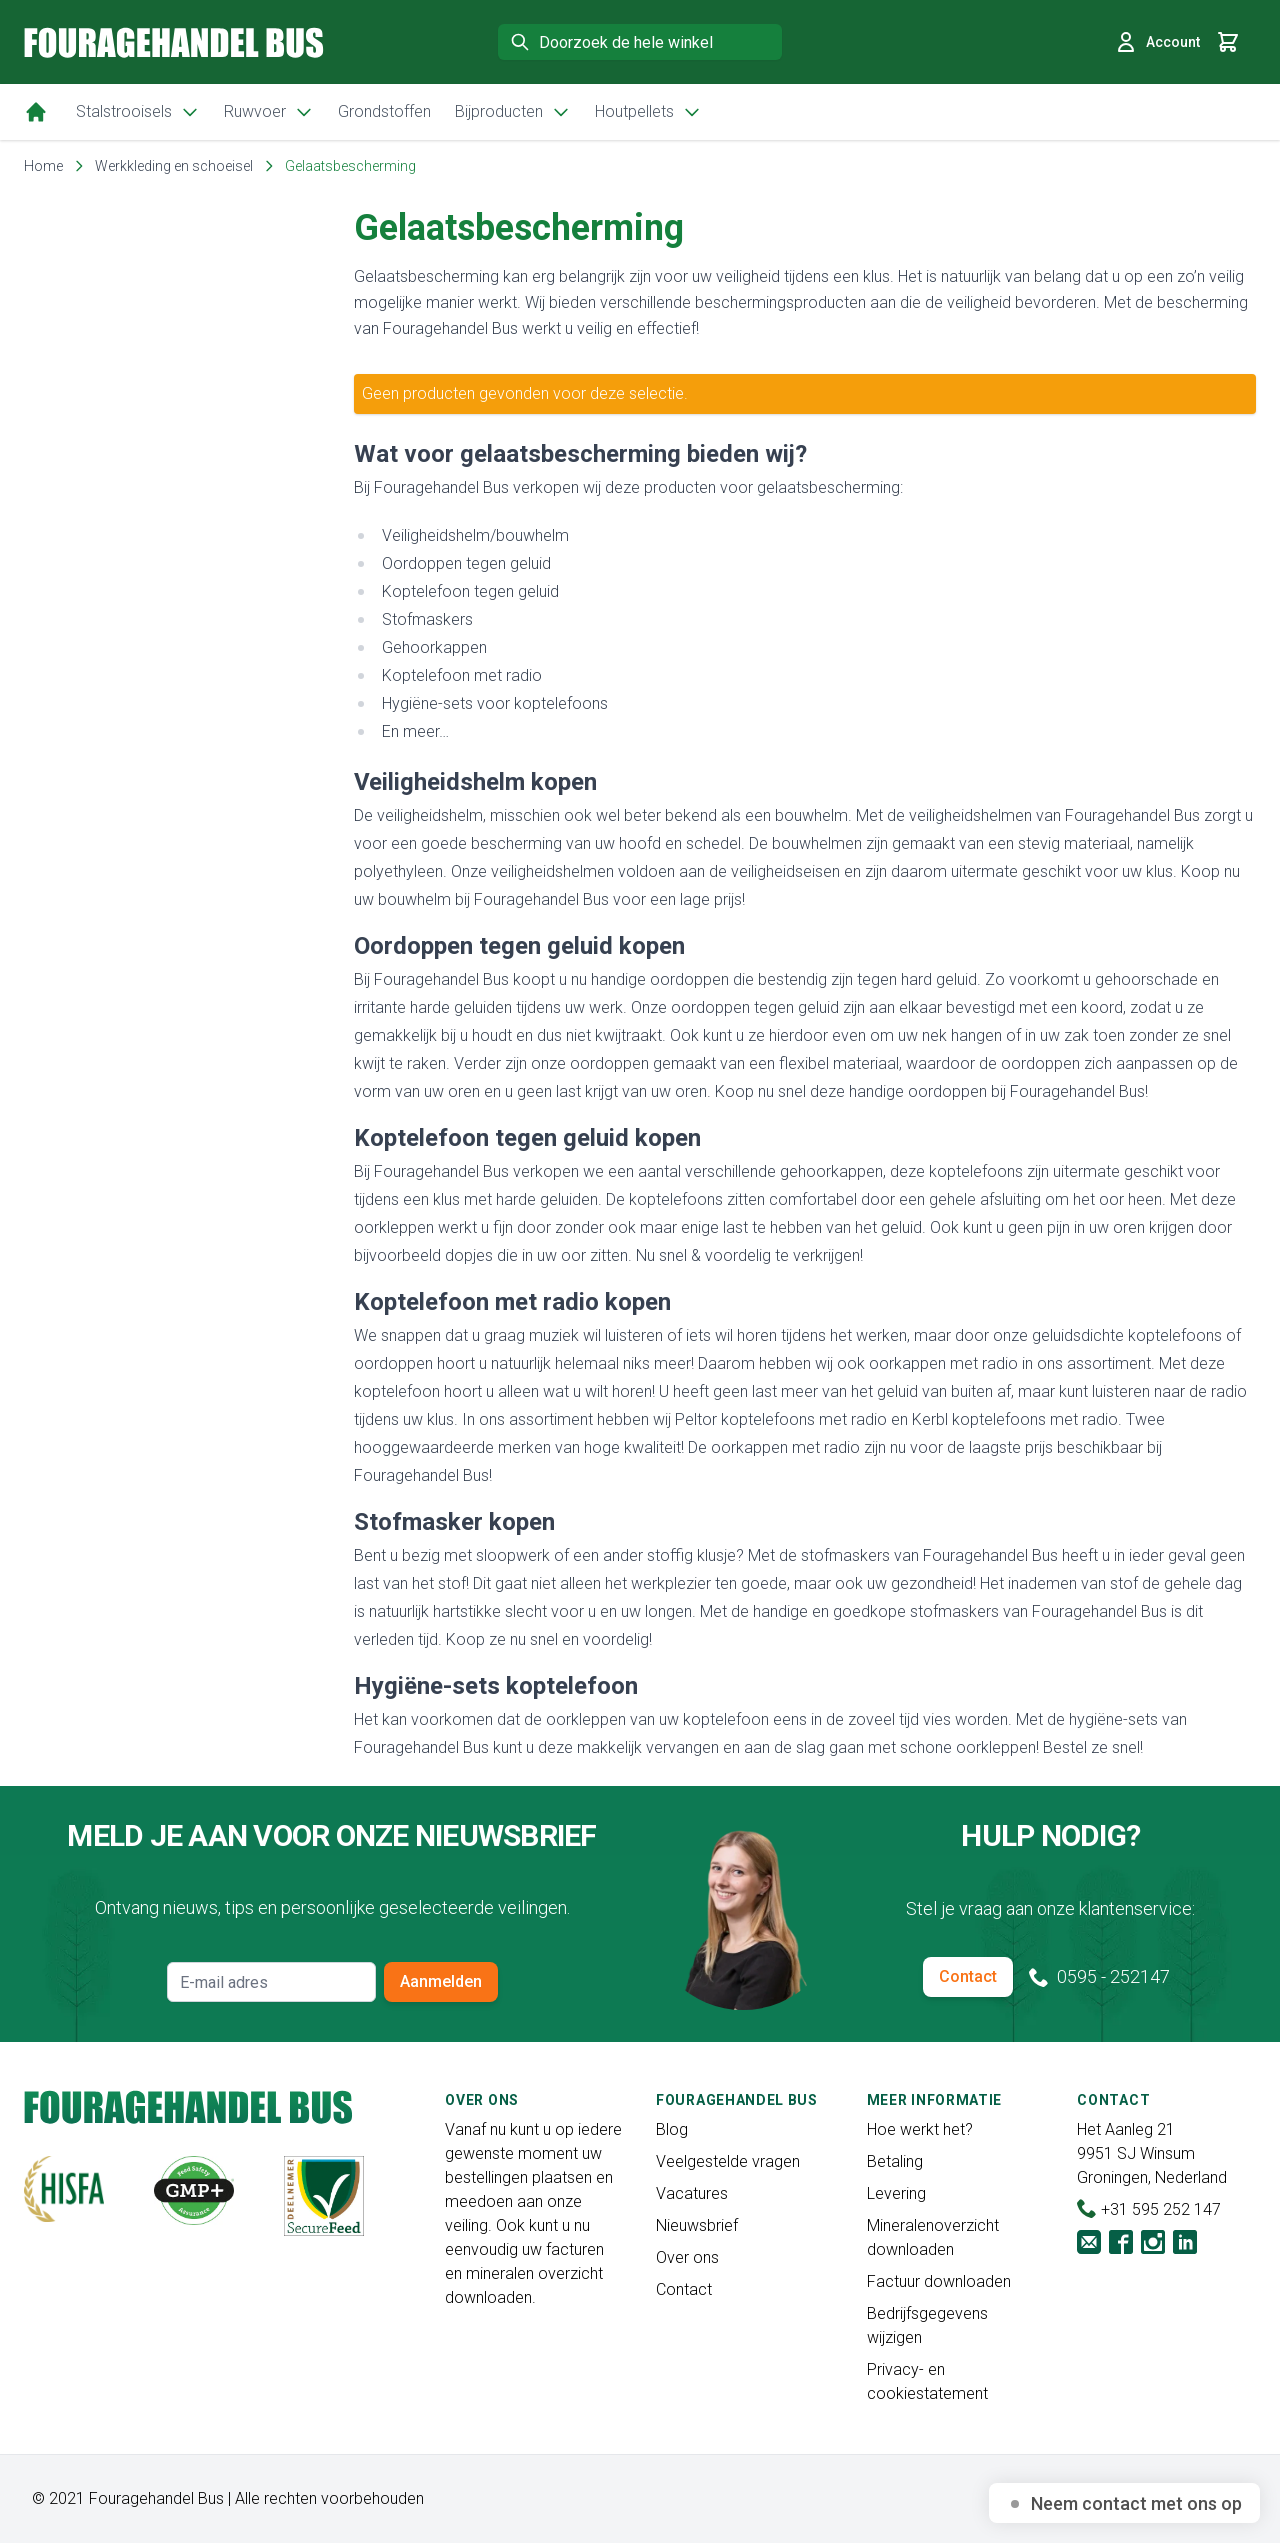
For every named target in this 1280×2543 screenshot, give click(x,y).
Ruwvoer (269, 112)
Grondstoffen (384, 111)
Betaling (895, 2161)
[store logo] (174, 42)
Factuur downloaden (939, 2281)
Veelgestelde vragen (728, 2161)
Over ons (687, 2257)
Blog (672, 2129)
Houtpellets (648, 112)
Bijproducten (513, 112)
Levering (896, 2193)
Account (1157, 42)
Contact (968, 1976)
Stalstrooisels (138, 112)
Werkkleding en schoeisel (174, 166)
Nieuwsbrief (697, 2225)
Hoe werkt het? (920, 2129)
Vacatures (692, 2193)
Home (43, 166)
